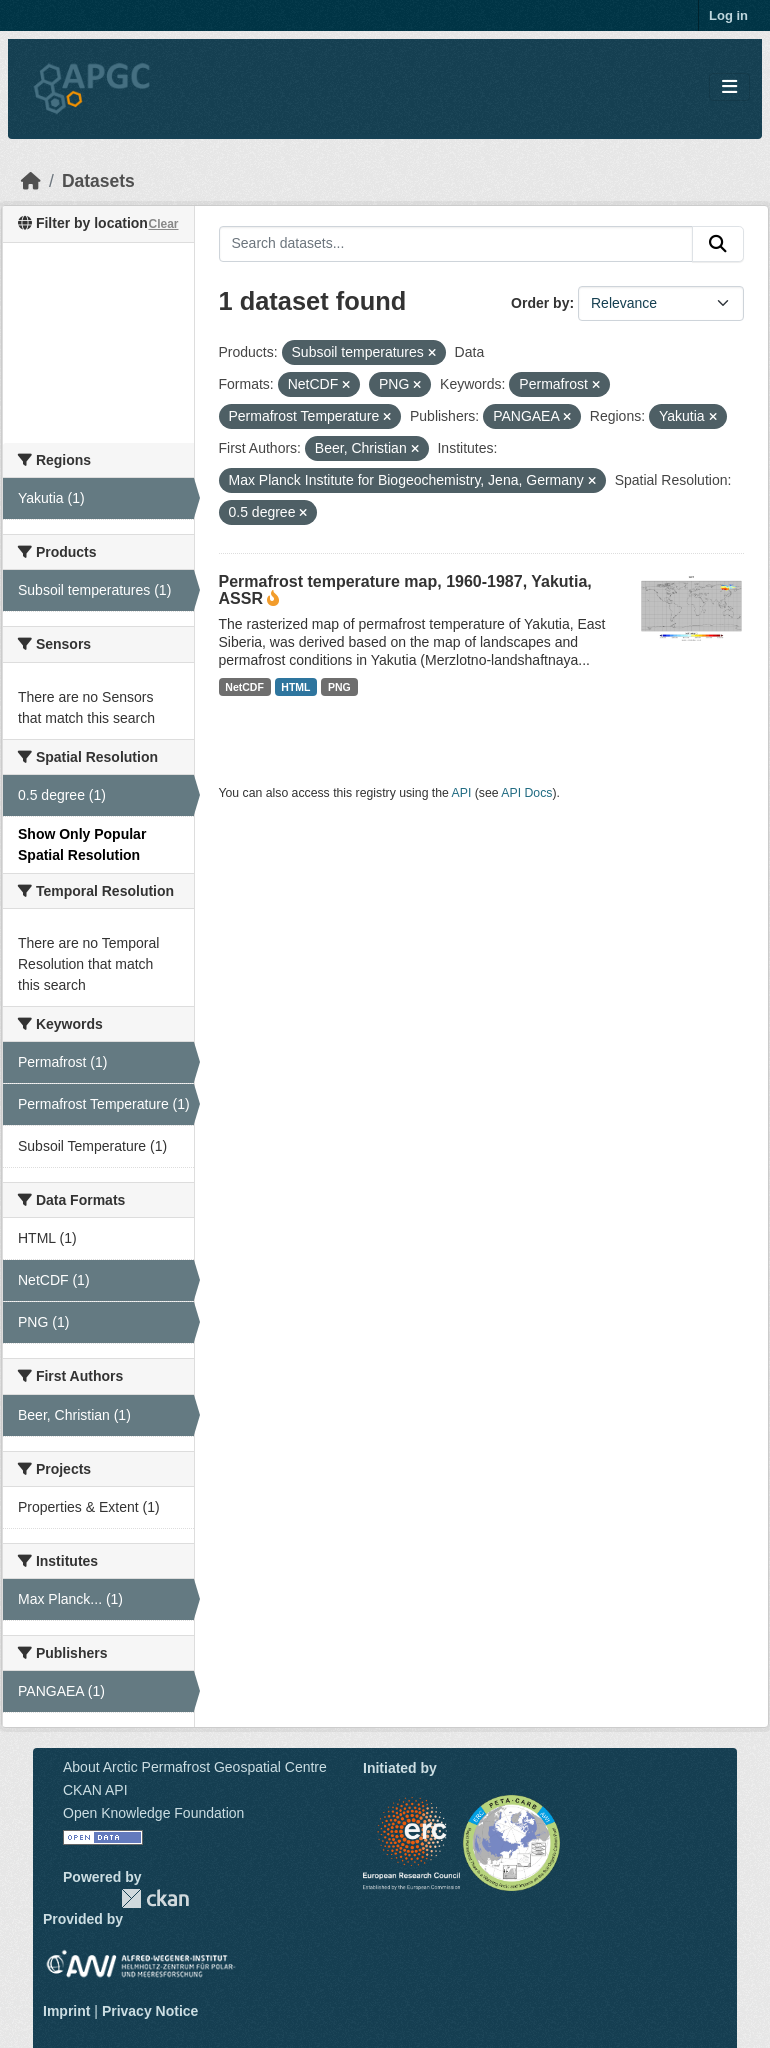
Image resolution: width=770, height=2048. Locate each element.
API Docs (526, 793)
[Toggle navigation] (729, 87)
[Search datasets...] (456, 244)
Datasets (98, 181)
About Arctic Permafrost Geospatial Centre (195, 1767)
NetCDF (244, 687)
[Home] (31, 181)
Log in (728, 15)
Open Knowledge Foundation (153, 1813)
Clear (163, 224)
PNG (339, 687)
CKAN (155, 1898)
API (462, 793)
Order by (540, 303)
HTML (295, 687)
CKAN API (95, 1790)
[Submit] (718, 244)
